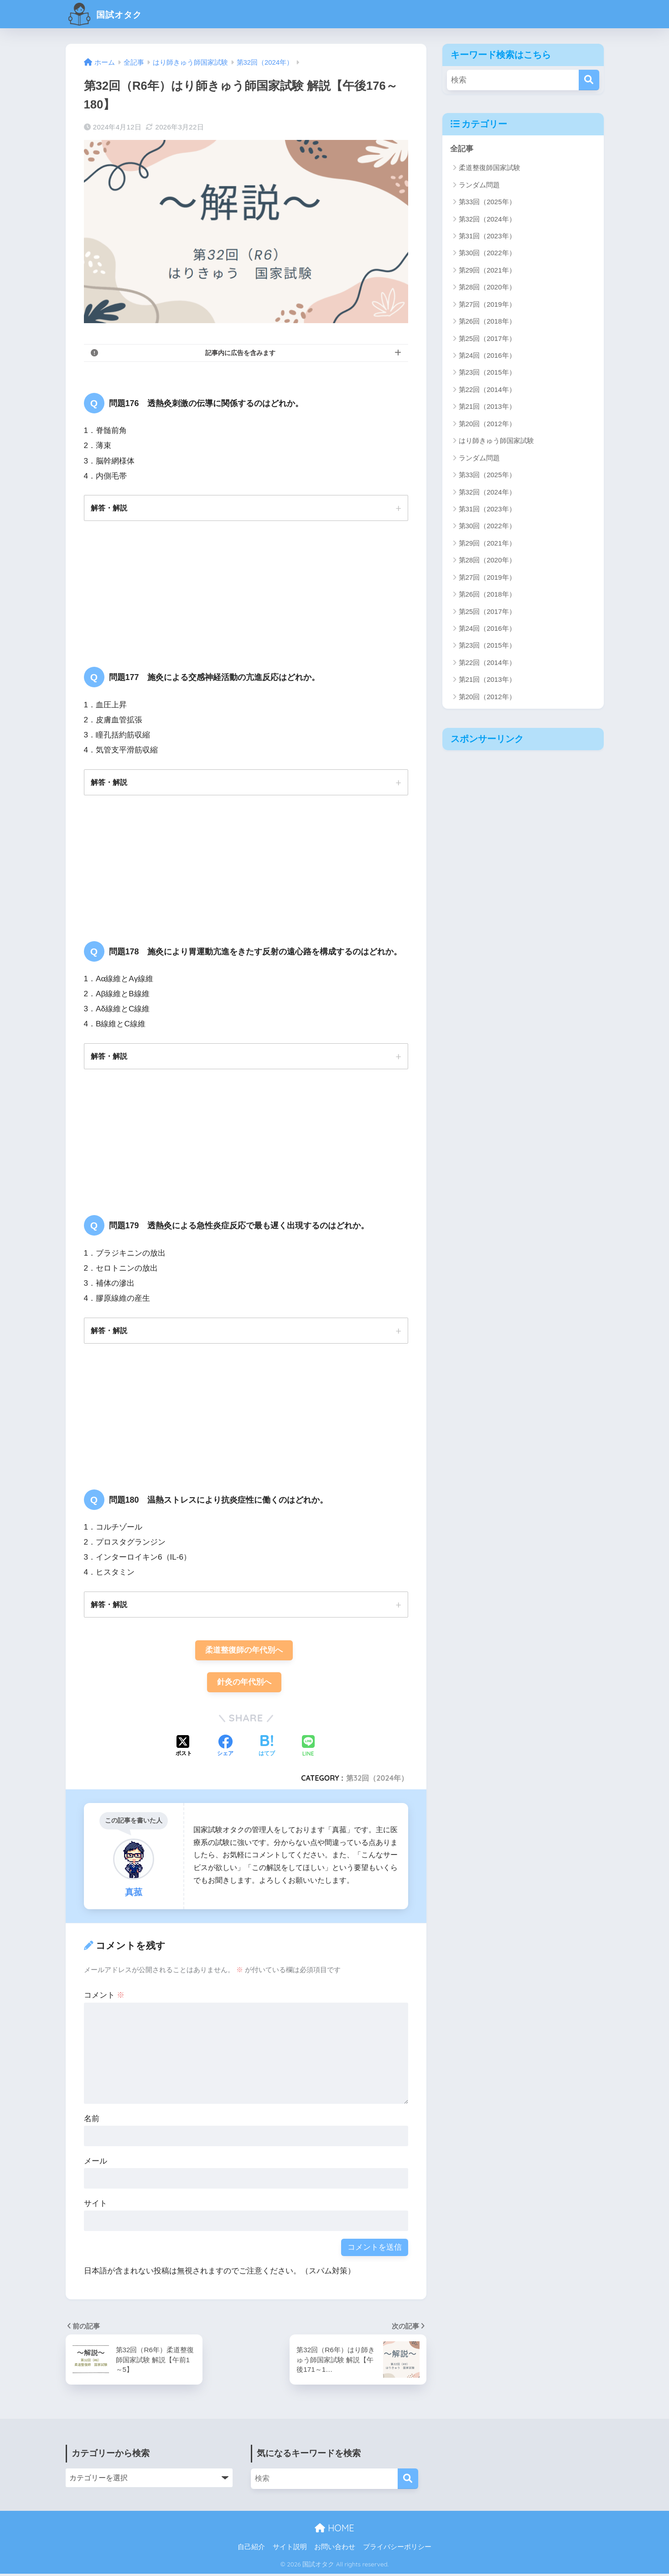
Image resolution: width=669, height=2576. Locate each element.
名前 (91, 2121)
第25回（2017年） (487, 338)
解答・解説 (109, 508)
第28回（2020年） (487, 287)
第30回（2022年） (487, 253)
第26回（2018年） (487, 321)
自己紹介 (251, 2549)
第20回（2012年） (487, 424)
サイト (95, 2205)
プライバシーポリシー (397, 2549)
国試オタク (110, 14)
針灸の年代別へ (244, 1684)
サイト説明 (290, 2549)
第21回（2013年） (487, 407)
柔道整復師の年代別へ (244, 1652)
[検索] (589, 80)
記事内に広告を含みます (240, 352)
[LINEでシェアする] (308, 1749)
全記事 (461, 148)
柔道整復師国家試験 (489, 168)
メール (95, 2163)
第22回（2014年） (487, 389)
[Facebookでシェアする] (225, 1748)
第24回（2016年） (487, 355)
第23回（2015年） (487, 372)
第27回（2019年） (487, 304)
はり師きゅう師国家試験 (496, 441)
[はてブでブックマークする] (267, 1748)
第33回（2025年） (487, 202)
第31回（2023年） (487, 236)
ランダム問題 (479, 185)
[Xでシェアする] (184, 1748)
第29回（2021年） (487, 270)
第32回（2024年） (377, 1780)
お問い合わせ (334, 2549)
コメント (104, 1997)
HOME (334, 2530)
